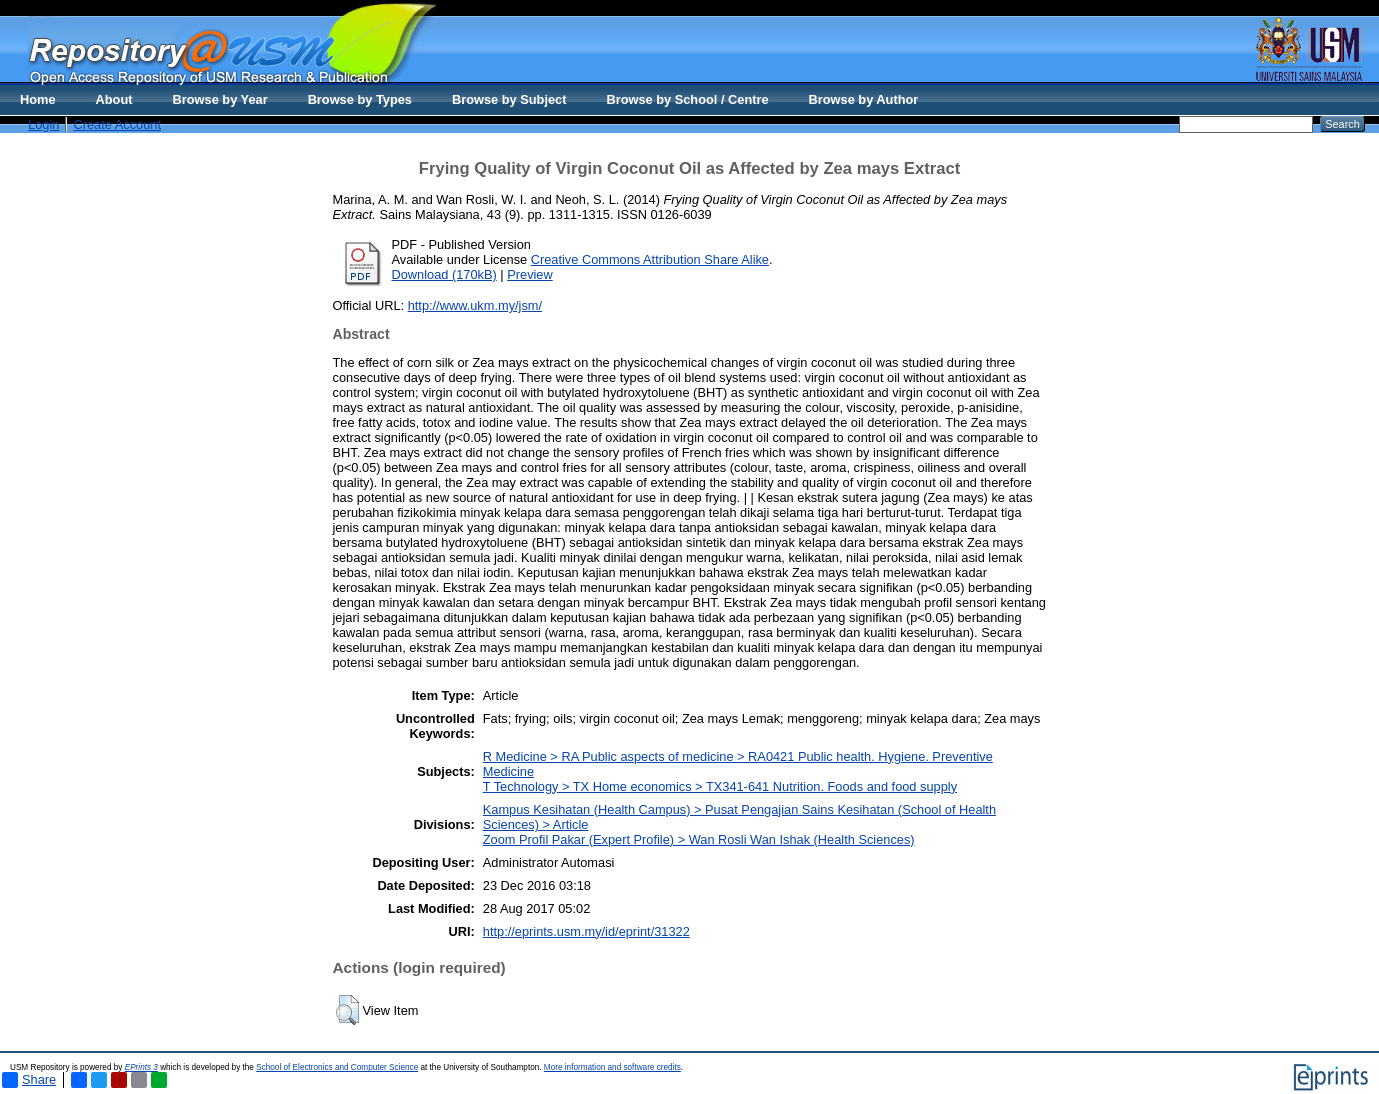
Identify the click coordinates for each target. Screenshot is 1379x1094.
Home (38, 99)
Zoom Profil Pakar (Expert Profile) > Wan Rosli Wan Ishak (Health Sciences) (699, 839)
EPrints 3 (141, 1067)
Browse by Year (220, 99)
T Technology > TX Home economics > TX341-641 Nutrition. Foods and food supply (720, 786)
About (114, 99)
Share (29, 1080)
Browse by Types (360, 99)
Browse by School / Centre (687, 99)
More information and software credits (612, 1067)
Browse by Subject (509, 99)
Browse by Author (864, 99)
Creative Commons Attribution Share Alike (650, 259)
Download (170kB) (444, 274)
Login (43, 124)
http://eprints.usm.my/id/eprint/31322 (586, 931)
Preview (530, 274)
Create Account (117, 124)
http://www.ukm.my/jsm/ (475, 305)
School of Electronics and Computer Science (337, 1067)
